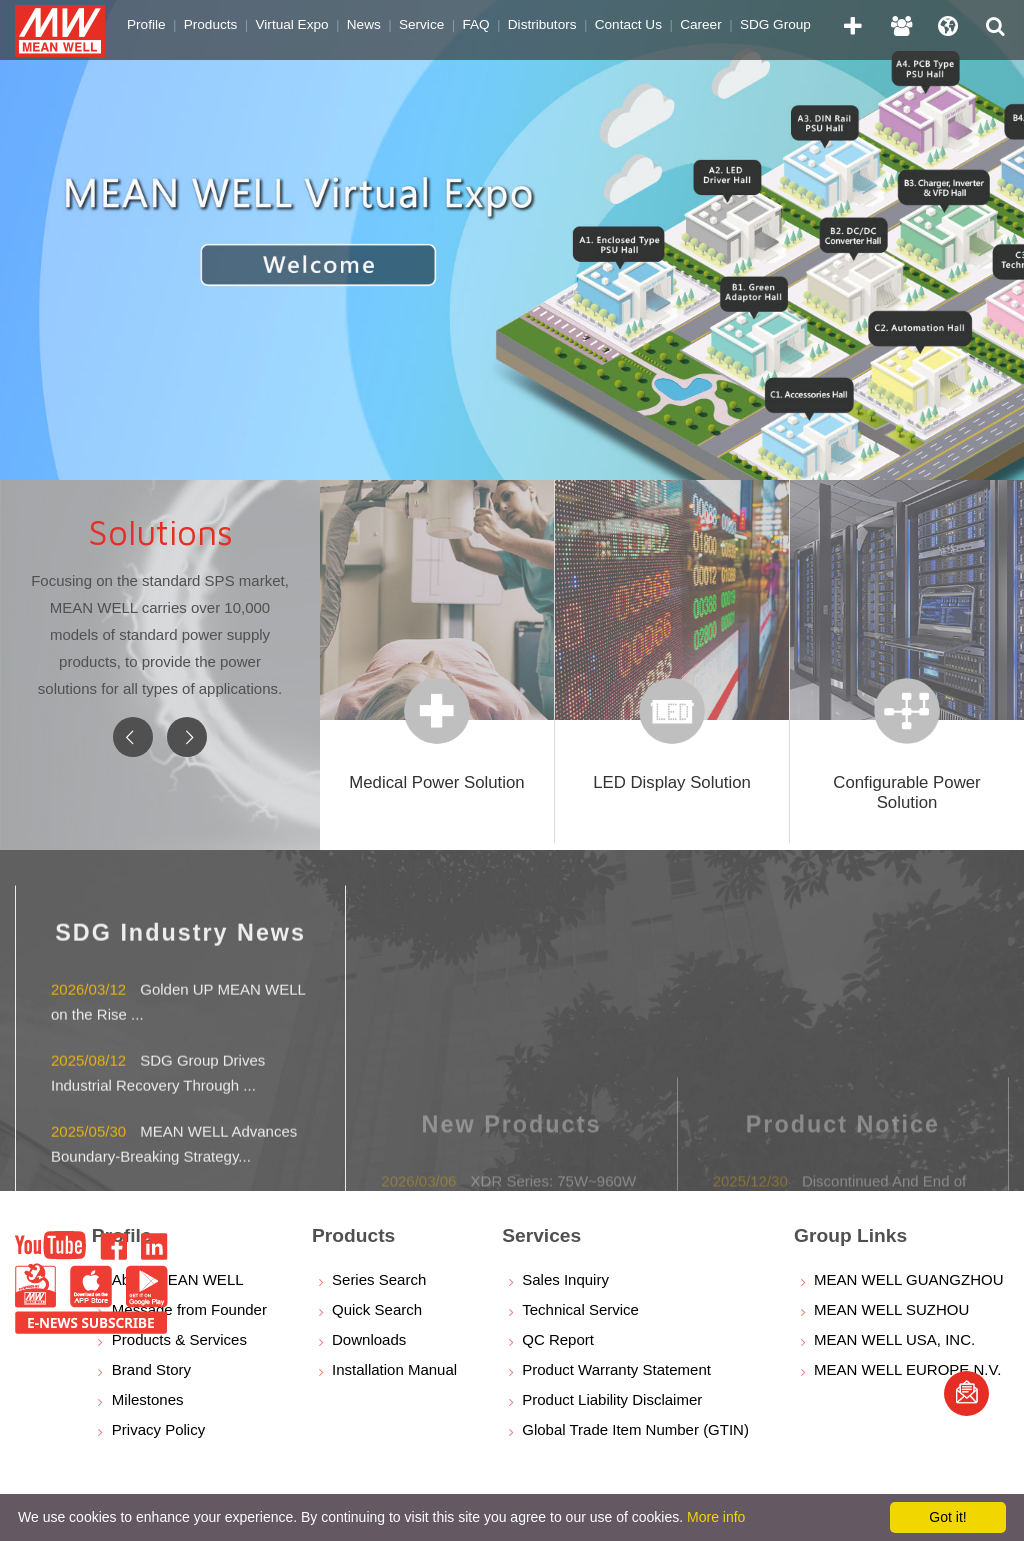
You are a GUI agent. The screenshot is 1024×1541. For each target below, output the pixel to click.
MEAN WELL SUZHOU (891, 1309)
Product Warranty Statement (616, 1369)
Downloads (369, 1339)
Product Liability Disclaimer (612, 1399)
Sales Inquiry (565, 1279)
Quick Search (377, 1309)
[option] (512, 240)
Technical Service (580, 1309)
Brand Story (151, 1369)
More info (716, 1517)
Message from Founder (189, 1309)
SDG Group (775, 24)
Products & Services (179, 1339)
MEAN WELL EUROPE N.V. (907, 1369)
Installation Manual (394, 1369)
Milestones (148, 1399)
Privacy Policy (158, 1429)
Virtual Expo (292, 24)
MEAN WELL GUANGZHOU (908, 1279)
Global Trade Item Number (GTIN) (635, 1429)
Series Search (379, 1279)
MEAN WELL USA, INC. (894, 1339)
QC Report (558, 1339)
